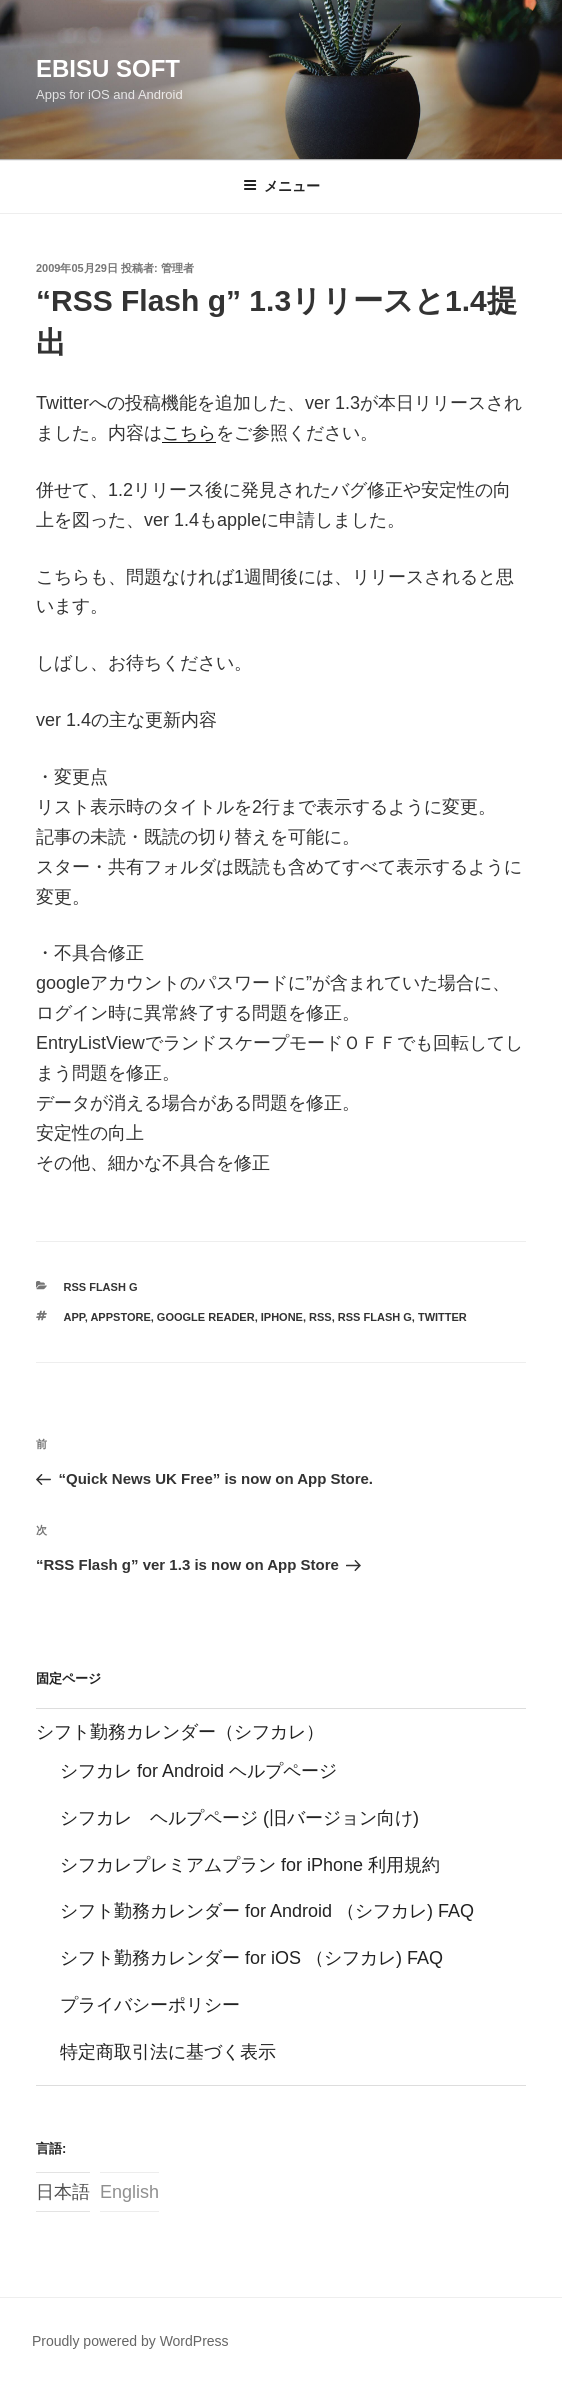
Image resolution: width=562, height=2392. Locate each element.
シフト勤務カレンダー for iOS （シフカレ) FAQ (251, 1958)
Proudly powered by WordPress (130, 2341)
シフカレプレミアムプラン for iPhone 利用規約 (250, 1865)
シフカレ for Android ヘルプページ (198, 1771)
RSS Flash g (101, 1287)
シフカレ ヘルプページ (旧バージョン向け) (239, 1818)
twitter (442, 1317)
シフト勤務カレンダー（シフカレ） (180, 1732)
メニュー (281, 186)
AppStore (120, 1317)
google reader (206, 1317)
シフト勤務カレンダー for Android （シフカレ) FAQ (267, 1911)
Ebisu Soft (108, 68)
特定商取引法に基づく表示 (168, 2052)
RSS (320, 1317)
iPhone (282, 1317)
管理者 (177, 268)
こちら (189, 433)
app (74, 1317)
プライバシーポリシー (150, 2005)
